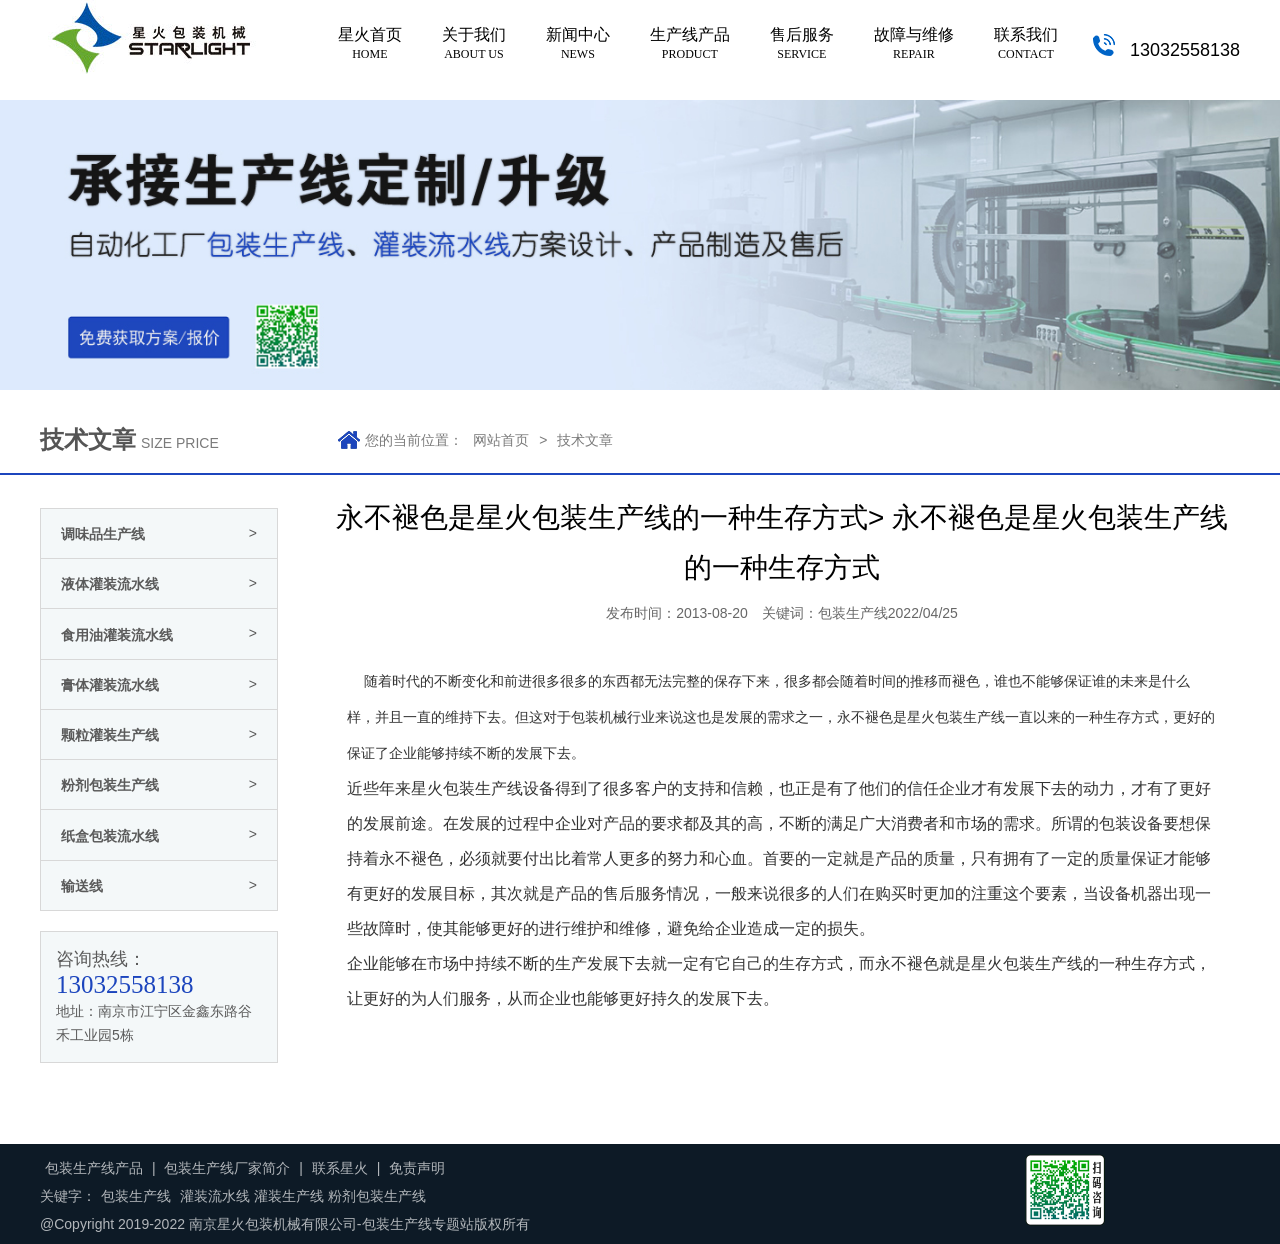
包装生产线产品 (94, 1168)
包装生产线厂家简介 (227, 1168)
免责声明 (417, 1168)
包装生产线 (970, 717)
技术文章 (585, 440)
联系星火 (340, 1168)
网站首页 (501, 440)
